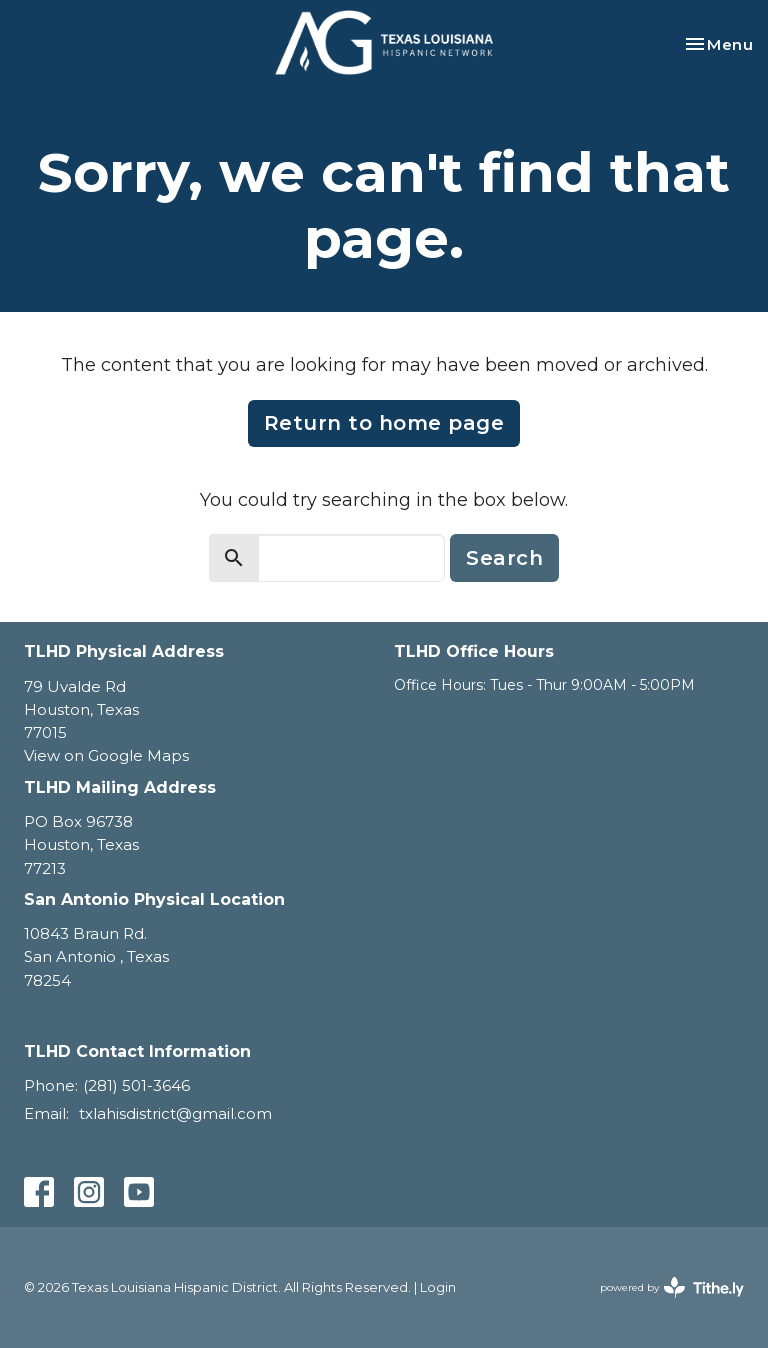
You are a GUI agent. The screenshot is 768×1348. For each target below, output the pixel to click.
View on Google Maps (106, 755)
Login (438, 1287)
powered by (672, 1287)
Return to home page (384, 423)
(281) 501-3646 (136, 1085)
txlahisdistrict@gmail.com (175, 1113)
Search (504, 558)
